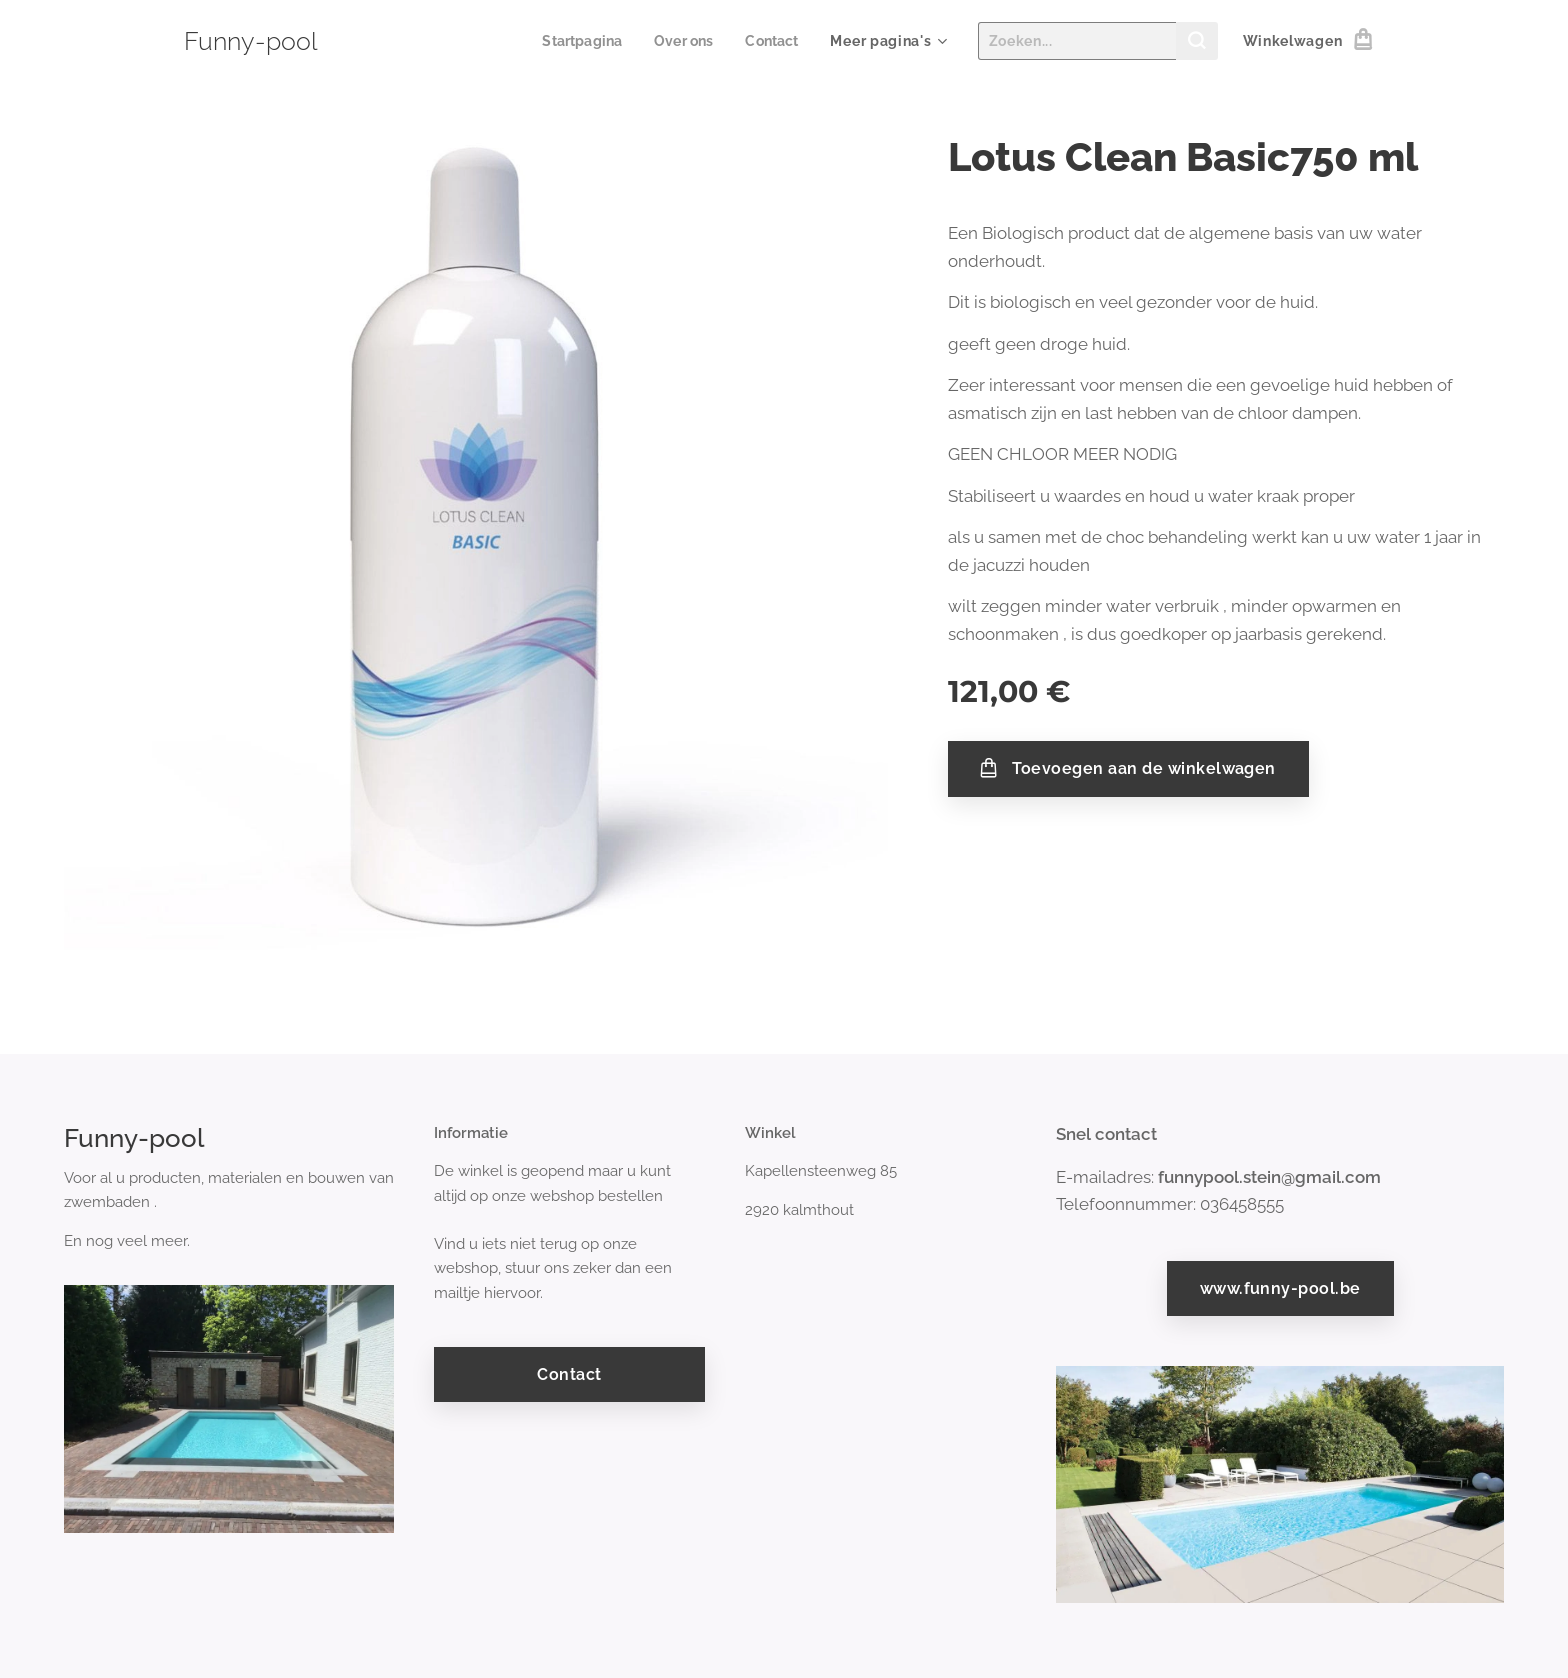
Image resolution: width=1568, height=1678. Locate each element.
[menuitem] (576, 41)
